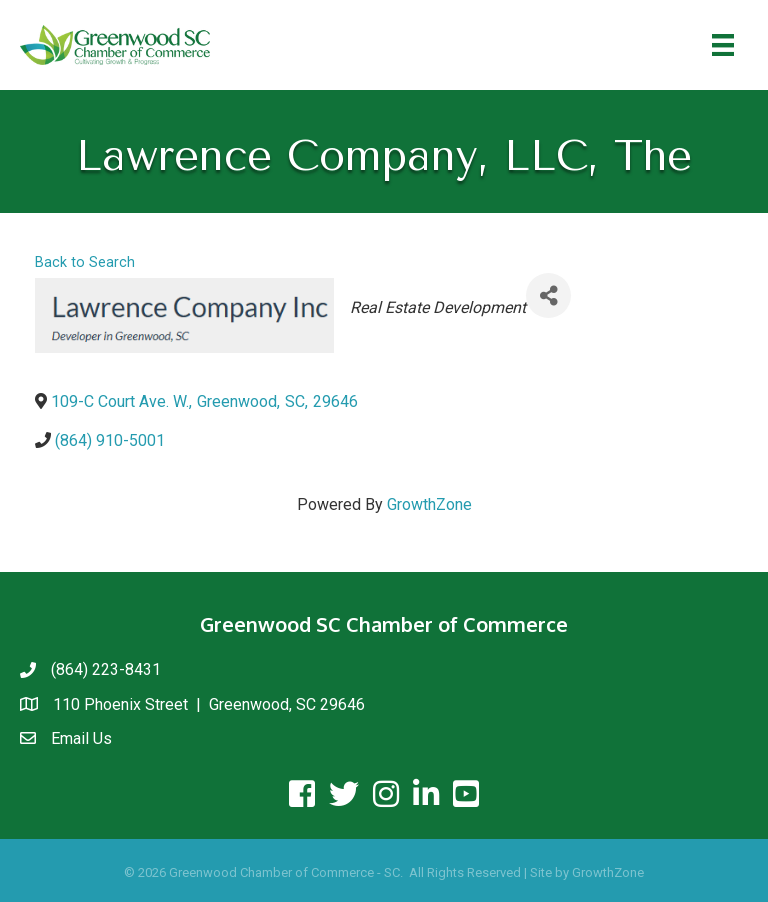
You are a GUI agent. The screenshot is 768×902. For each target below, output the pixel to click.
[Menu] (723, 45)
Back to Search (85, 262)
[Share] (548, 295)
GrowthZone (429, 504)
